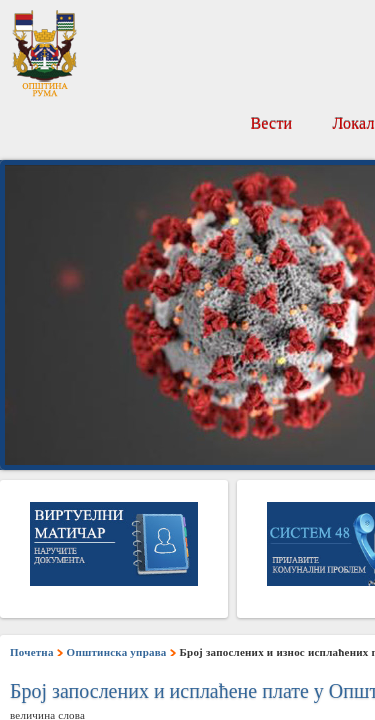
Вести (271, 123)
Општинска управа (117, 652)
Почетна (32, 652)
